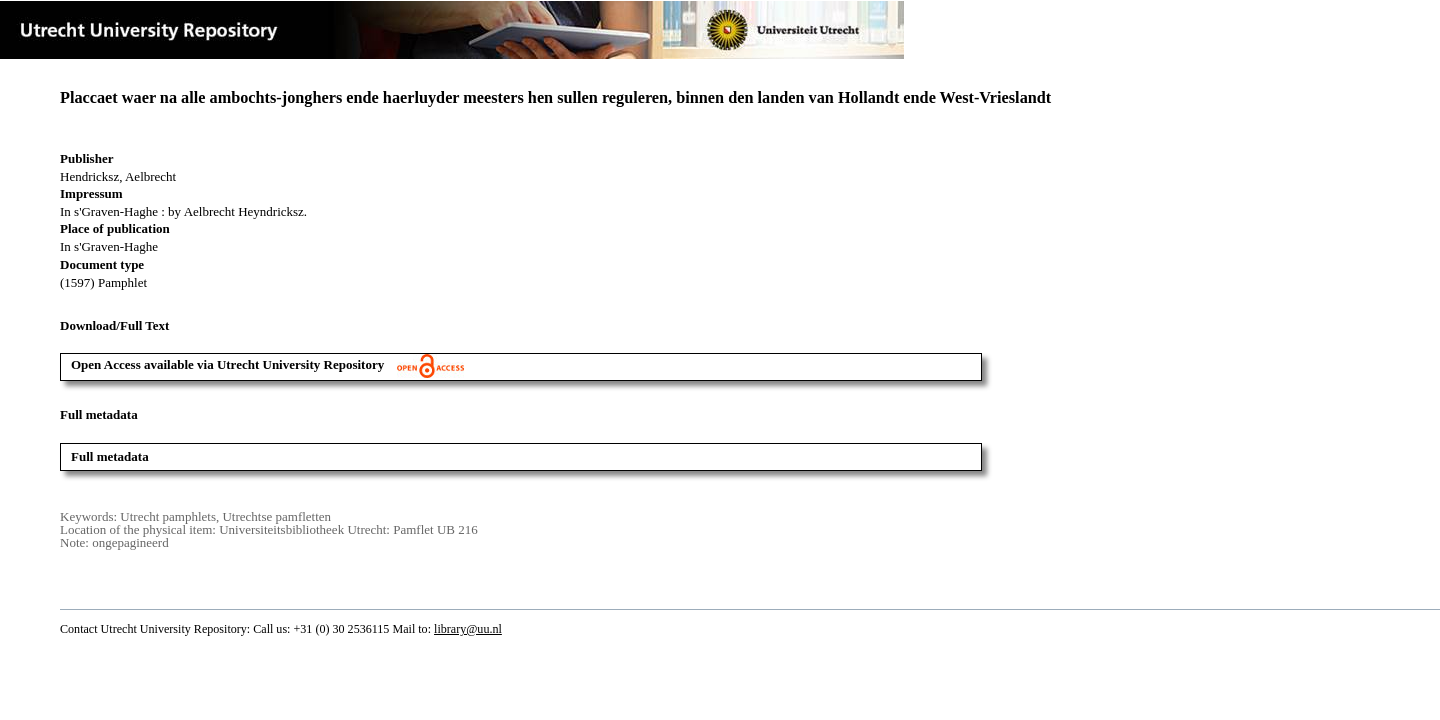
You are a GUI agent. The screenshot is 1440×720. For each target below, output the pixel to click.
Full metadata (110, 456)
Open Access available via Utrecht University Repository (267, 364)
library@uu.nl (468, 629)
